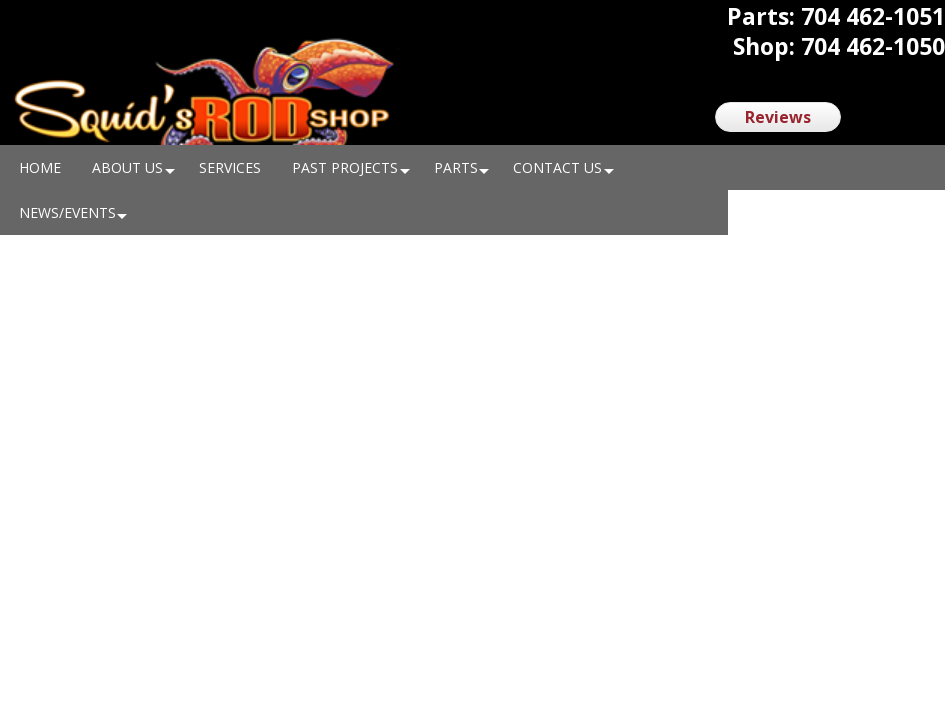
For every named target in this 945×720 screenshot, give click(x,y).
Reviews (778, 117)
